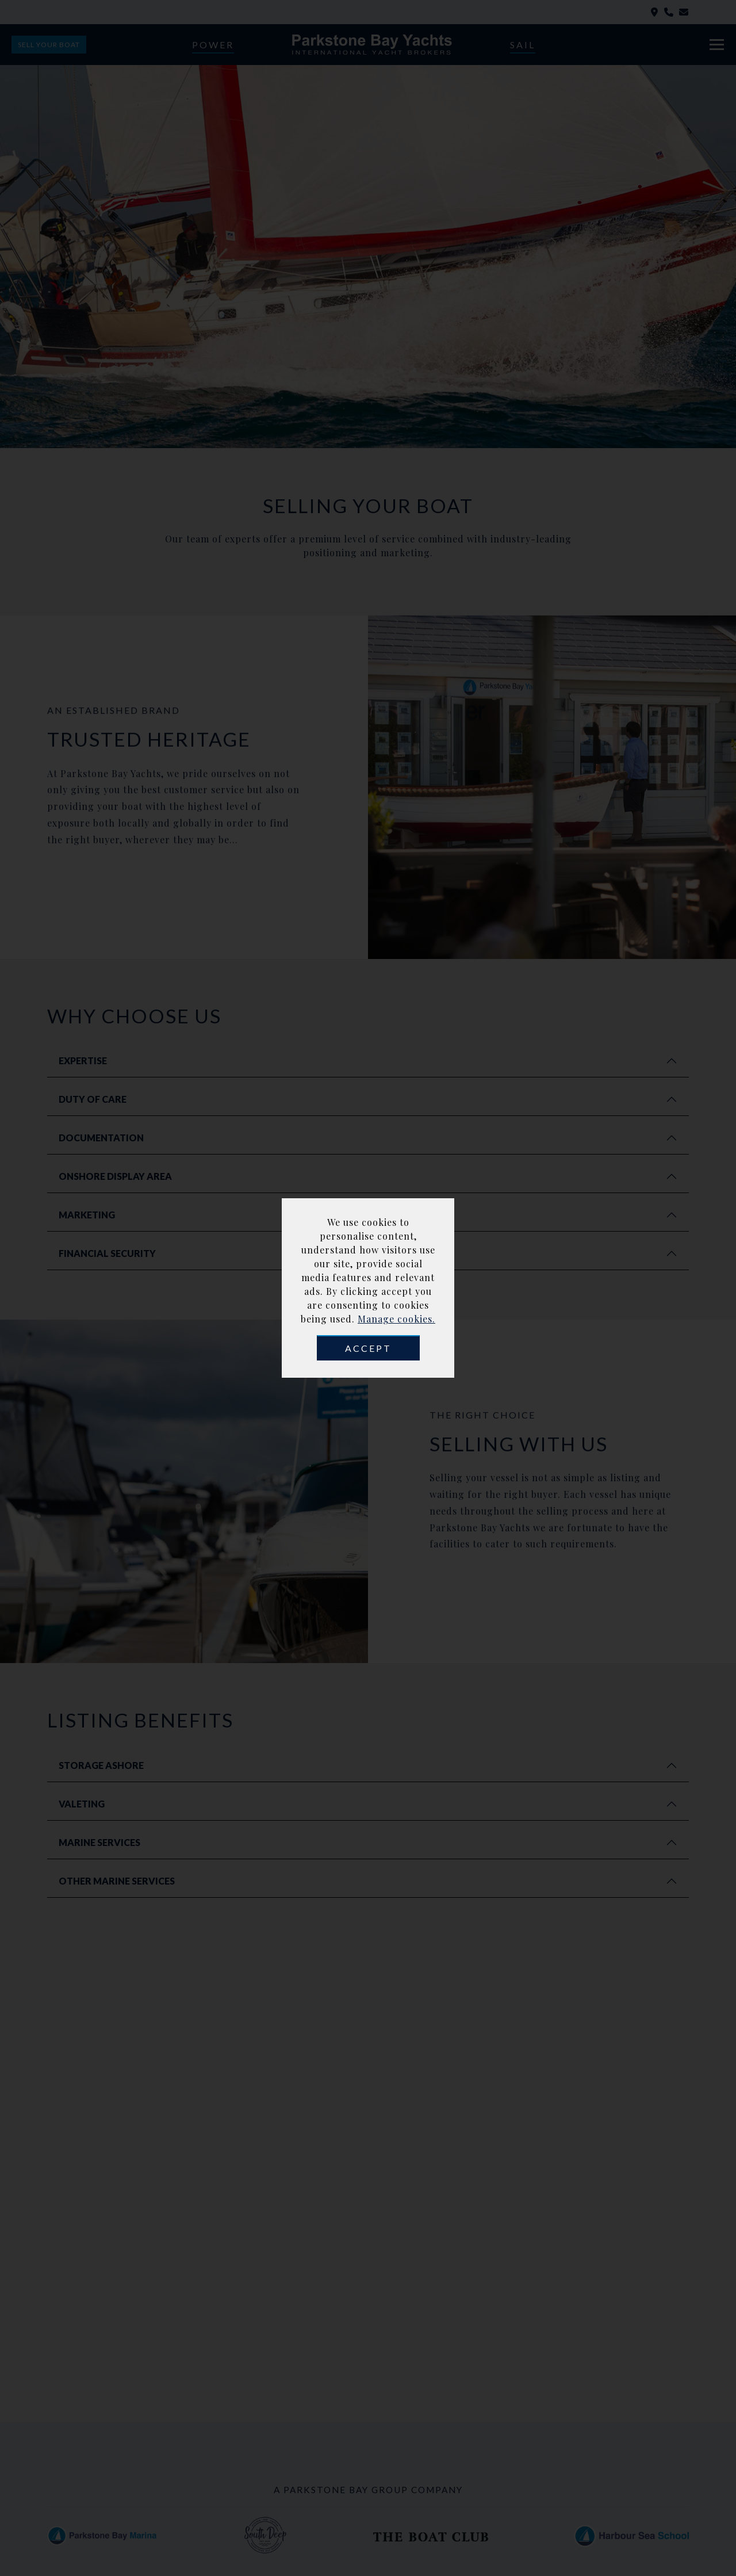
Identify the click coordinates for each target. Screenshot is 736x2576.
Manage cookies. (396, 1319)
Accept (368, 1348)
